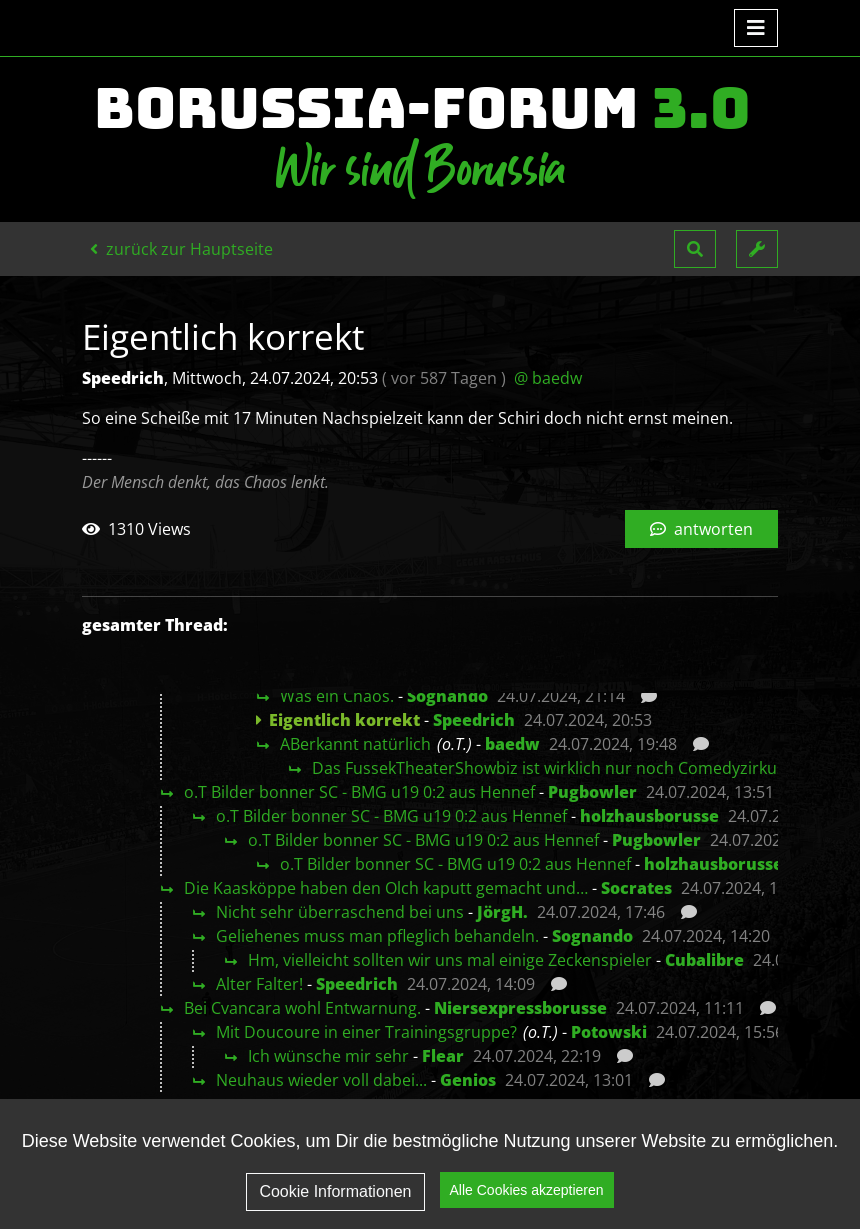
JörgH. (502, 912)
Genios (468, 1080)
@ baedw (548, 378)
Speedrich (474, 720)
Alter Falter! (259, 984)
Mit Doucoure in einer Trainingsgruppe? (366, 1032)
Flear (443, 1056)
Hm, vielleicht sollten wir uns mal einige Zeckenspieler (450, 960)
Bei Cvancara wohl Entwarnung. (302, 1008)
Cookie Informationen (335, 1204)
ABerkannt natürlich (355, 744)
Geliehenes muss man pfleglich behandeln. (377, 936)
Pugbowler (592, 792)
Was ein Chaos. (337, 696)
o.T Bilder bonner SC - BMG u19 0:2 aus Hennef (359, 792)
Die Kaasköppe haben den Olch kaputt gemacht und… (386, 888)
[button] (695, 249)
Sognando (447, 696)
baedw (512, 744)
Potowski (609, 1032)
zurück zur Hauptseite (181, 249)
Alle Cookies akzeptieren (527, 1203)
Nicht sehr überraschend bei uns (340, 912)
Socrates (636, 888)
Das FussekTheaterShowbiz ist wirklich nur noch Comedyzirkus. (550, 768)
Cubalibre (704, 960)
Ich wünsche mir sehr (328, 1056)
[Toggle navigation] (756, 28)
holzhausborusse (649, 816)
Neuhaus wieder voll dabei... (321, 1080)
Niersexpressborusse (520, 1008)
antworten (701, 529)
